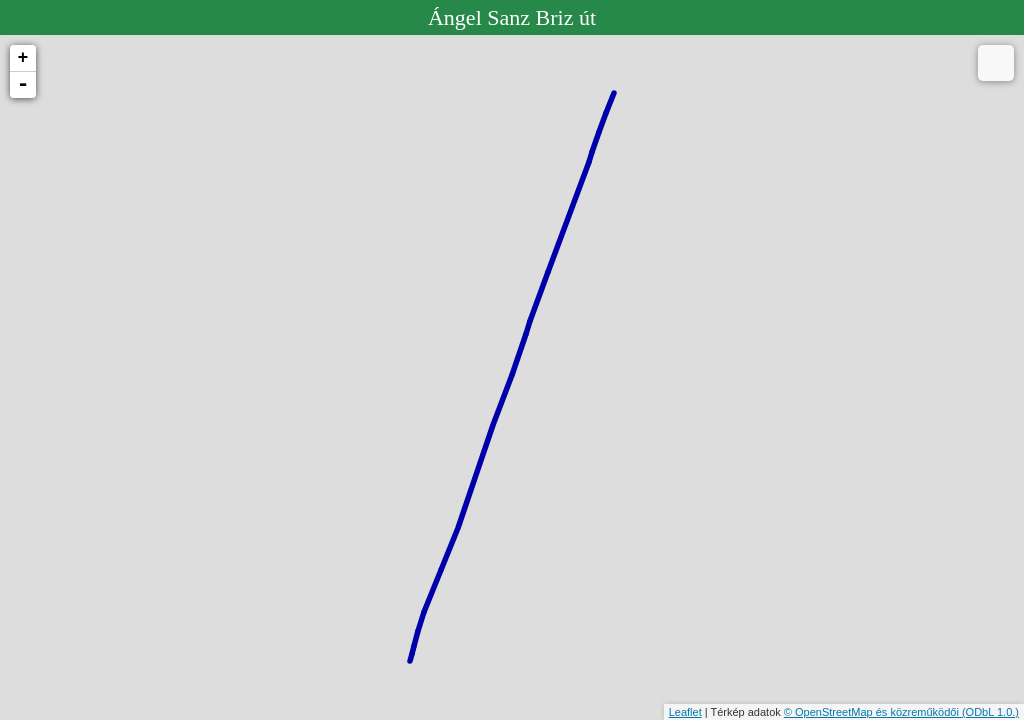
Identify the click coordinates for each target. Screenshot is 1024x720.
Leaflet (685, 712)
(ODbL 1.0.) (990, 712)
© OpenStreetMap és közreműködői (873, 712)
